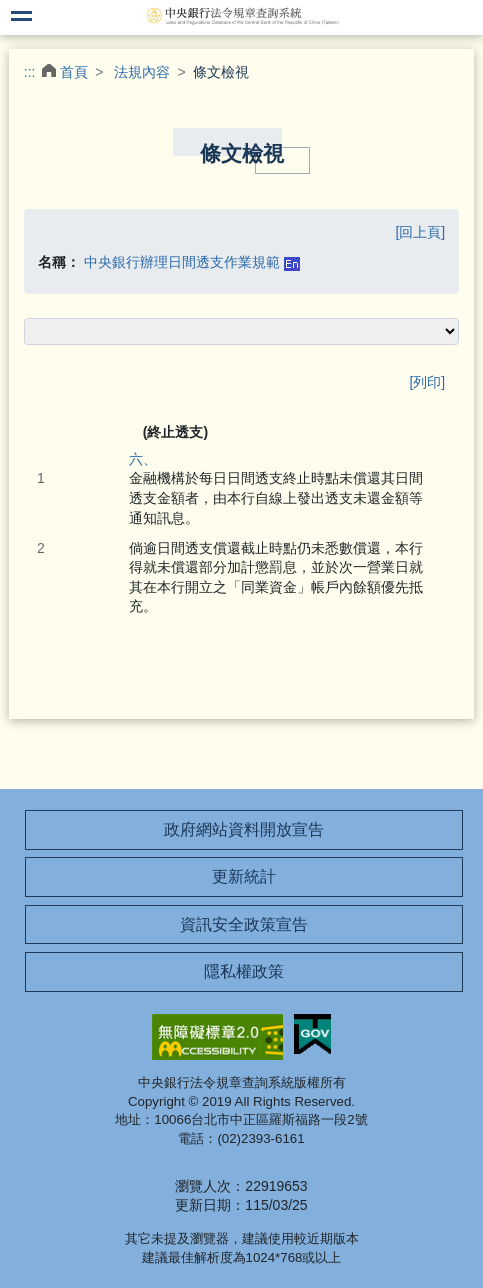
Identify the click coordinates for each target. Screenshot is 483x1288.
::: (30, 72)
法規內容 (142, 72)
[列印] (427, 382)
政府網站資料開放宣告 (244, 829)
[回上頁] (420, 232)
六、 (143, 459)
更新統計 (244, 876)
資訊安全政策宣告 (244, 924)
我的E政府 (313, 1034)
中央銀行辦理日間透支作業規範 (182, 262)
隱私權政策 (244, 971)
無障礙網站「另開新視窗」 (217, 1037)
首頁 (74, 72)
